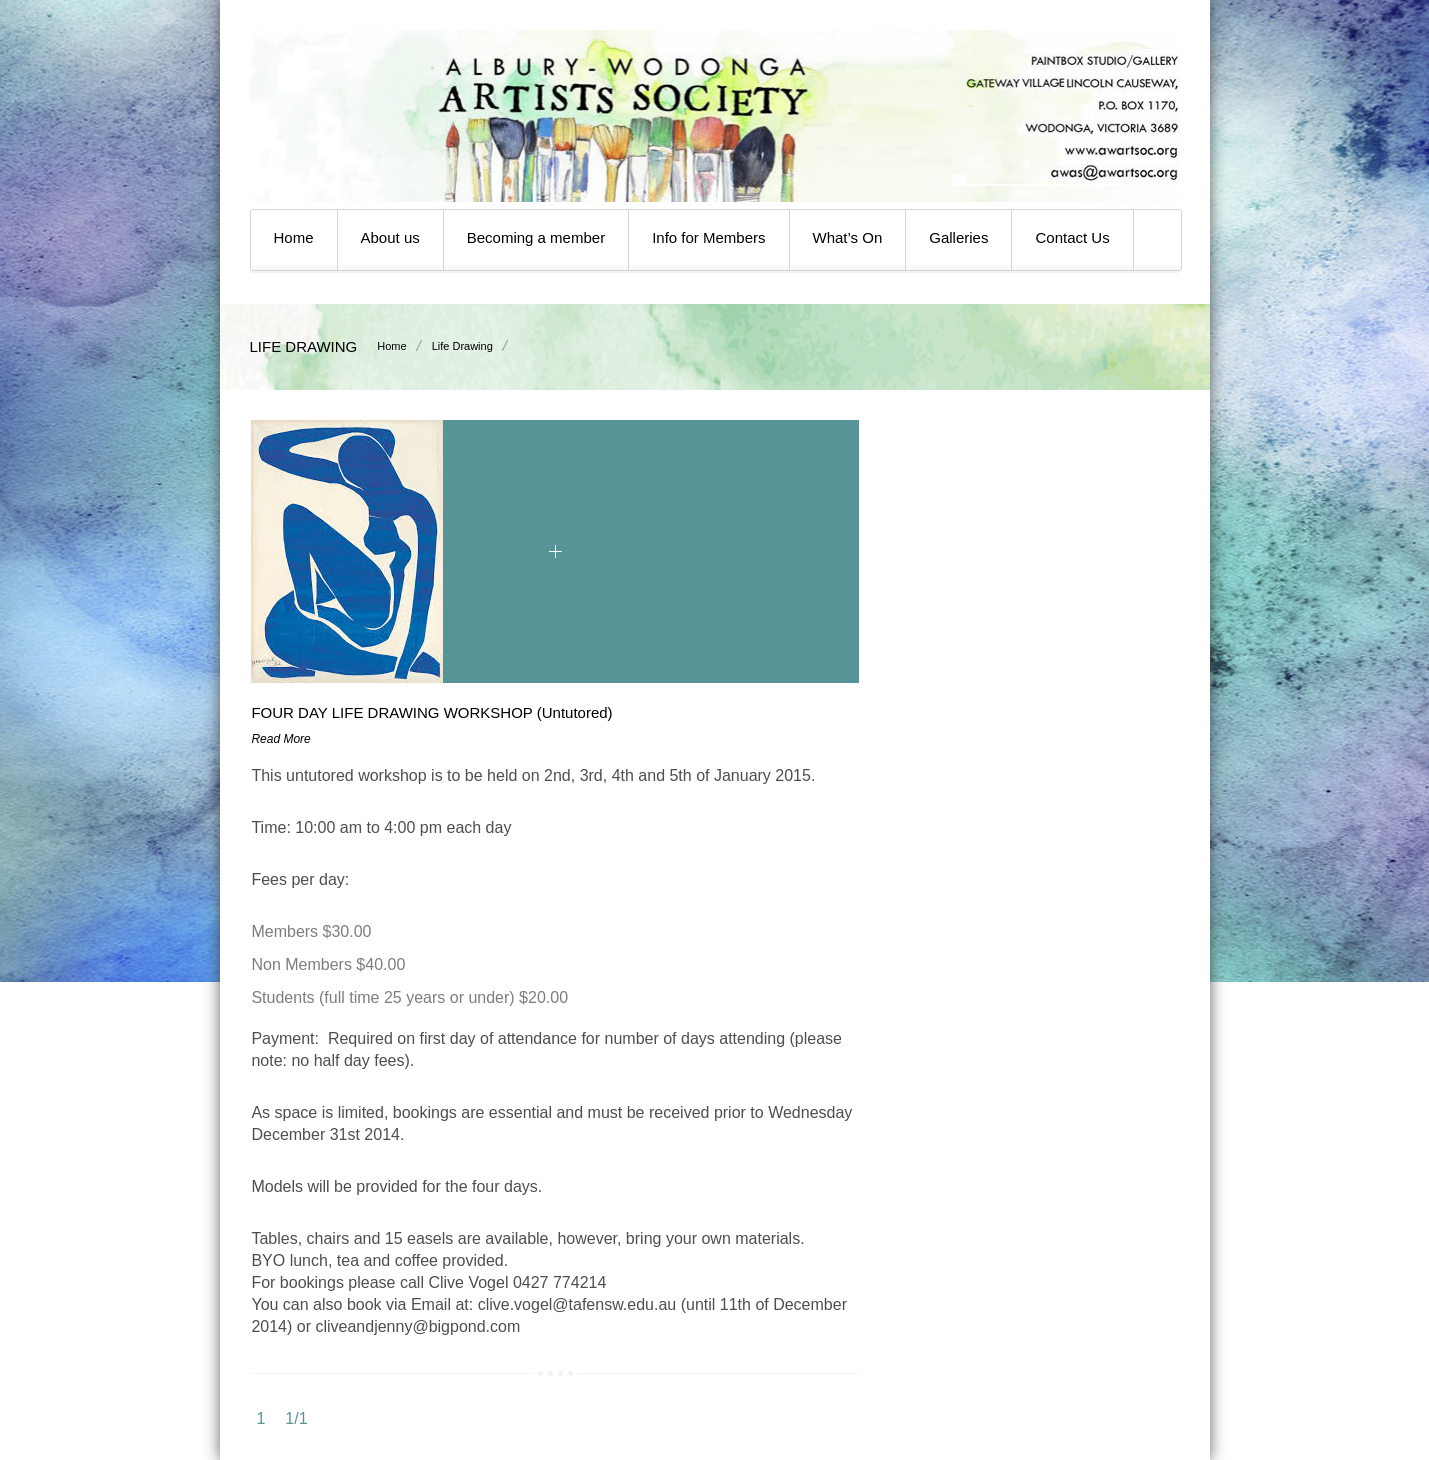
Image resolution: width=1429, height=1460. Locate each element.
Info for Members (708, 237)
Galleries (958, 237)
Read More (280, 739)
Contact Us (1072, 237)
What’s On (848, 237)
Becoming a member (536, 237)
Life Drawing (462, 346)
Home (294, 237)
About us (390, 237)
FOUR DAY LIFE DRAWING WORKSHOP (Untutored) (431, 712)
